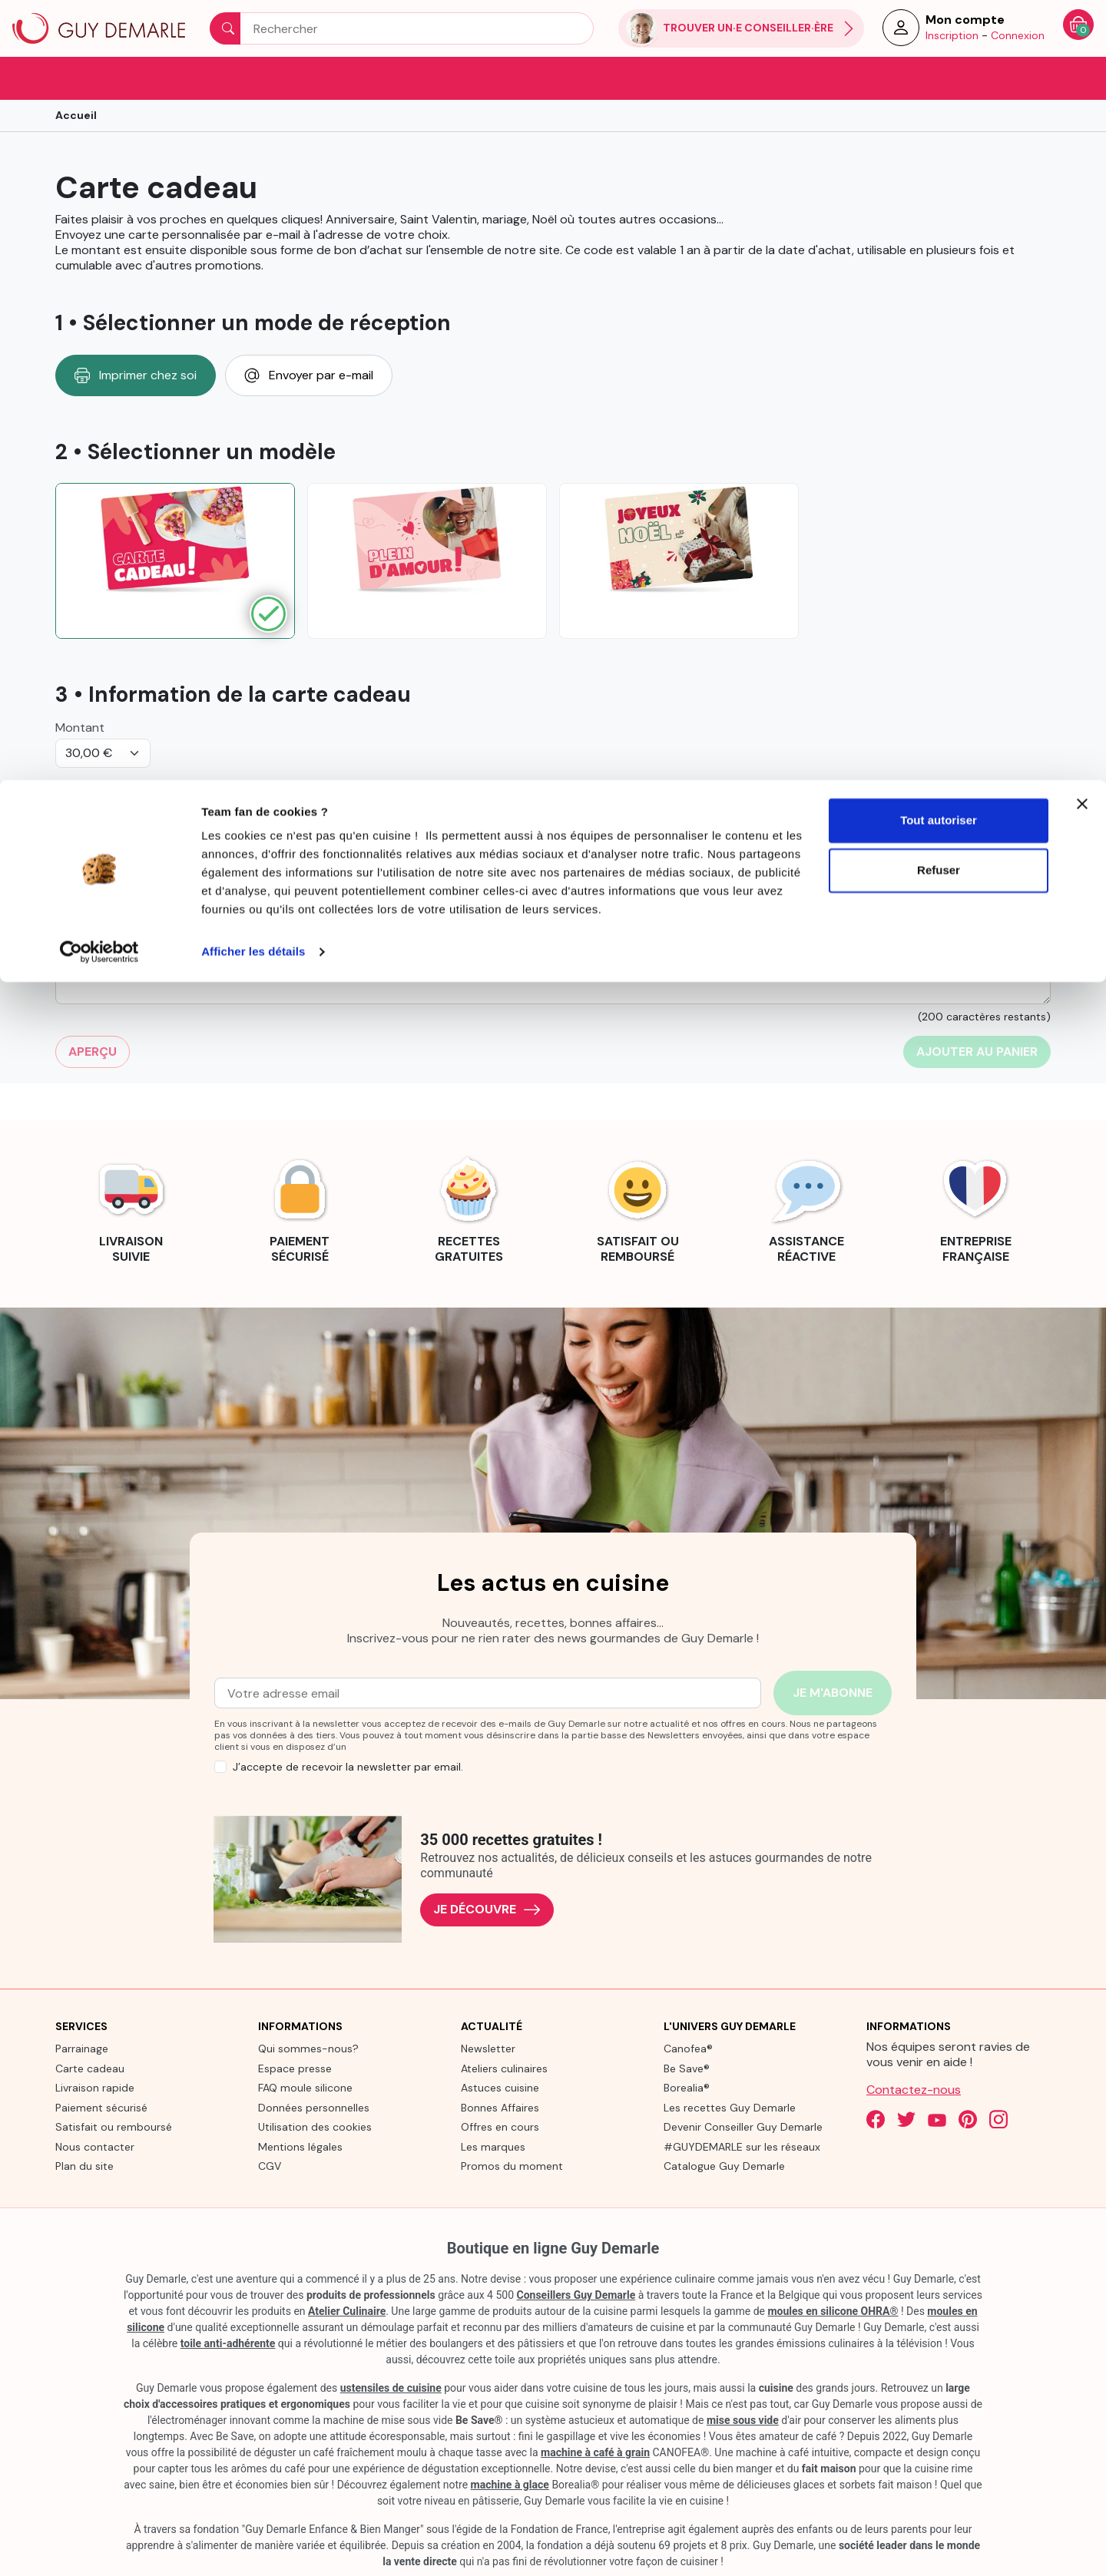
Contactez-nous (913, 2089)
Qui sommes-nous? (308, 2048)
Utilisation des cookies (315, 2126)
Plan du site (84, 2165)
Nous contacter (94, 2145)
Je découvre (487, 1908)
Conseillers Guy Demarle (576, 2293)
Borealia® (687, 2087)
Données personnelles (313, 2106)
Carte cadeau (89, 2067)
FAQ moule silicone (305, 2087)
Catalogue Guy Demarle (724, 2165)
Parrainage (81, 2048)
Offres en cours (500, 2126)
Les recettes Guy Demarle (730, 2106)
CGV (269, 2165)
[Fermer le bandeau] (1082, 23)
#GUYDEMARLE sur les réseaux (742, 2145)
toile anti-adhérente (228, 2342)
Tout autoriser (938, 40)
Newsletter (488, 2048)
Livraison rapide (94, 2087)
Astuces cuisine (500, 2087)
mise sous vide (743, 2418)
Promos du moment (512, 2165)
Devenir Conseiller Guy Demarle (743, 2126)
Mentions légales (300, 2145)
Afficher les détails (253, 171)
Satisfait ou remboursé (113, 2126)
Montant (79, 726)
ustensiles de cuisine (391, 2386)
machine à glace (510, 2483)
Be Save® (687, 2067)
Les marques (493, 2145)
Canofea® (688, 2048)
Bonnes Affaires (500, 2106)
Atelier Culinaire (347, 2309)
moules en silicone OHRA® (832, 2309)
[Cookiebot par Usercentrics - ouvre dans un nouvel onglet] (99, 172)
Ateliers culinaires (504, 2067)
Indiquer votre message (121, 849)
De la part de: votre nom (123, 786)
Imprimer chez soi (136, 373)
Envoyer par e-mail (308, 373)
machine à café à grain (595, 2451)
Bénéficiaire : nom (611, 786)
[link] (130, 1207)
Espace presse (295, 2067)
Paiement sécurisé (101, 2106)
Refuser (938, 91)
